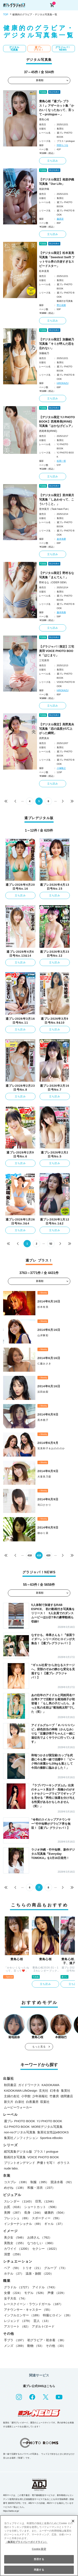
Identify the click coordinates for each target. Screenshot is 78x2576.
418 (29, 1555)
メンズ (15, 2345)
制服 (39, 2182)
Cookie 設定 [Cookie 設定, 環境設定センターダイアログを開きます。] (39, 2549)
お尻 (13, 2207)
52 (51, 1243)
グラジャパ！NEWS (62, 48)
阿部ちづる (62, 145)
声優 (56, 2293)
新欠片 (8, 2101)
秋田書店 (10, 2085)
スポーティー (46, 2218)
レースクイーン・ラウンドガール (33, 2304)
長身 (33, 2212)
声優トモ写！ (46, 2162)
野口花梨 (61, 305)
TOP (5, 14)
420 (48, 1555)
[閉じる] (73, 2521)
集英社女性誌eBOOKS (53, 2132)
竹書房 (54, 2096)
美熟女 (15, 2243)
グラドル (17, 2287)
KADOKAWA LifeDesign (20, 2090)
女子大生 (15, 2298)
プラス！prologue (46, 2151)
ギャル (54, 2223)
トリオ (32, 2268)
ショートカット (41, 2207)
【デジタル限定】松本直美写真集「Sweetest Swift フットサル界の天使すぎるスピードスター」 (57, 259)
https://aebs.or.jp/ (11, 2511)
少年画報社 (40, 2096)
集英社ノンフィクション (21, 2138)
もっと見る (39, 2046)
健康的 (55, 2212)
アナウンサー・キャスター (28, 2309)
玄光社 (43, 2090)
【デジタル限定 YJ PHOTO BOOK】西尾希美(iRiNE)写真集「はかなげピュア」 (57, 421)
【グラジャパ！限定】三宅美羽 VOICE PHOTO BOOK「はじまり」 (56, 651)
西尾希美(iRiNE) (48, 431)
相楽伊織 (44, 189)
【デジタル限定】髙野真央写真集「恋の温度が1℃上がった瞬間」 (56, 729)
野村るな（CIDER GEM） (53, 582)
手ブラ (15, 2340)
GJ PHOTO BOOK (17, 2126)
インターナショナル (23, 2223)
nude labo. (11, 2168)
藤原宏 (60, 219)
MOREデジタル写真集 (47, 2126)
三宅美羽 (44, 660)
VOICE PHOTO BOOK (43, 2157)
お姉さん (39, 2237)
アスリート (17, 2326)
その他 (56, 2345)
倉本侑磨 (61, 539)
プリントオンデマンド (19, 2162)
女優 (13, 2293)
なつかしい (41, 2243)
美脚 (13, 2212)
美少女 (15, 2237)
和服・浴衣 (41, 2187)
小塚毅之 (61, 768)
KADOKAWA (50, 2085)
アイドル (44, 2287)
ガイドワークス (29, 2085)
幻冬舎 (54, 2090)
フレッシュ (17, 2218)
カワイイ (17, 2248)
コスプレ (16, 2182)
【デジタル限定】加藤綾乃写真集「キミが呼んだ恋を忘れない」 (56, 344)
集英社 (65, 2090)
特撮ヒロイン (57, 2315)
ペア (12, 2268)
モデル (35, 2293)
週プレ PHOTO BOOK (19, 2121)
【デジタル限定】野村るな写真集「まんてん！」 (56, 575)
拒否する (39, 2559)
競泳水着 (62, 2182)
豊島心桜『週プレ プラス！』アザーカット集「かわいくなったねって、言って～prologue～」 (56, 108)
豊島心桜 (44, 119)
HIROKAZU (63, 383)
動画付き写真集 (15, 2157)
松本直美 (44, 271)
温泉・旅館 (39, 2273)
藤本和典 (61, 612)
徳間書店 (67, 2096)
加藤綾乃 (44, 353)
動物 (35, 2345)
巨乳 (45, 2201)
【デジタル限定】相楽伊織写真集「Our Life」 (56, 181)
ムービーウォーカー (18, 2107)
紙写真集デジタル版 (18, 2151)
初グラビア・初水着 (46, 2340)
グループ (55, 2268)
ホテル (14, 2273)
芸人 (41, 2321)
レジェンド (18, 2321)
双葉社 (45, 2101)
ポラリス (63, 2162)
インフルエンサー (22, 2315)
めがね (15, 2187)
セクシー (45, 2248)
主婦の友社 (12, 2096)
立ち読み (52, 160)
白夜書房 (32, 2101)
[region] (39, 2545)
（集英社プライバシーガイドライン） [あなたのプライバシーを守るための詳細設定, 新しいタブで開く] (26, 2542)
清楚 (13, 2254)
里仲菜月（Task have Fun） (54, 509)
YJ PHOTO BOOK (49, 2121)
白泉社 (19, 2101)
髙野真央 (44, 738)
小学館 (26, 2096)
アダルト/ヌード (43, 2326)
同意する (39, 2569)
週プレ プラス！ (38, 48)
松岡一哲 (61, 461)
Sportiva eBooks (51, 2138)
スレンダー (19, 2201)
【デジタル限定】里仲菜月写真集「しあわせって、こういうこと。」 (56, 499)
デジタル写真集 (14, 48)
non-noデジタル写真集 (20, 2132)
